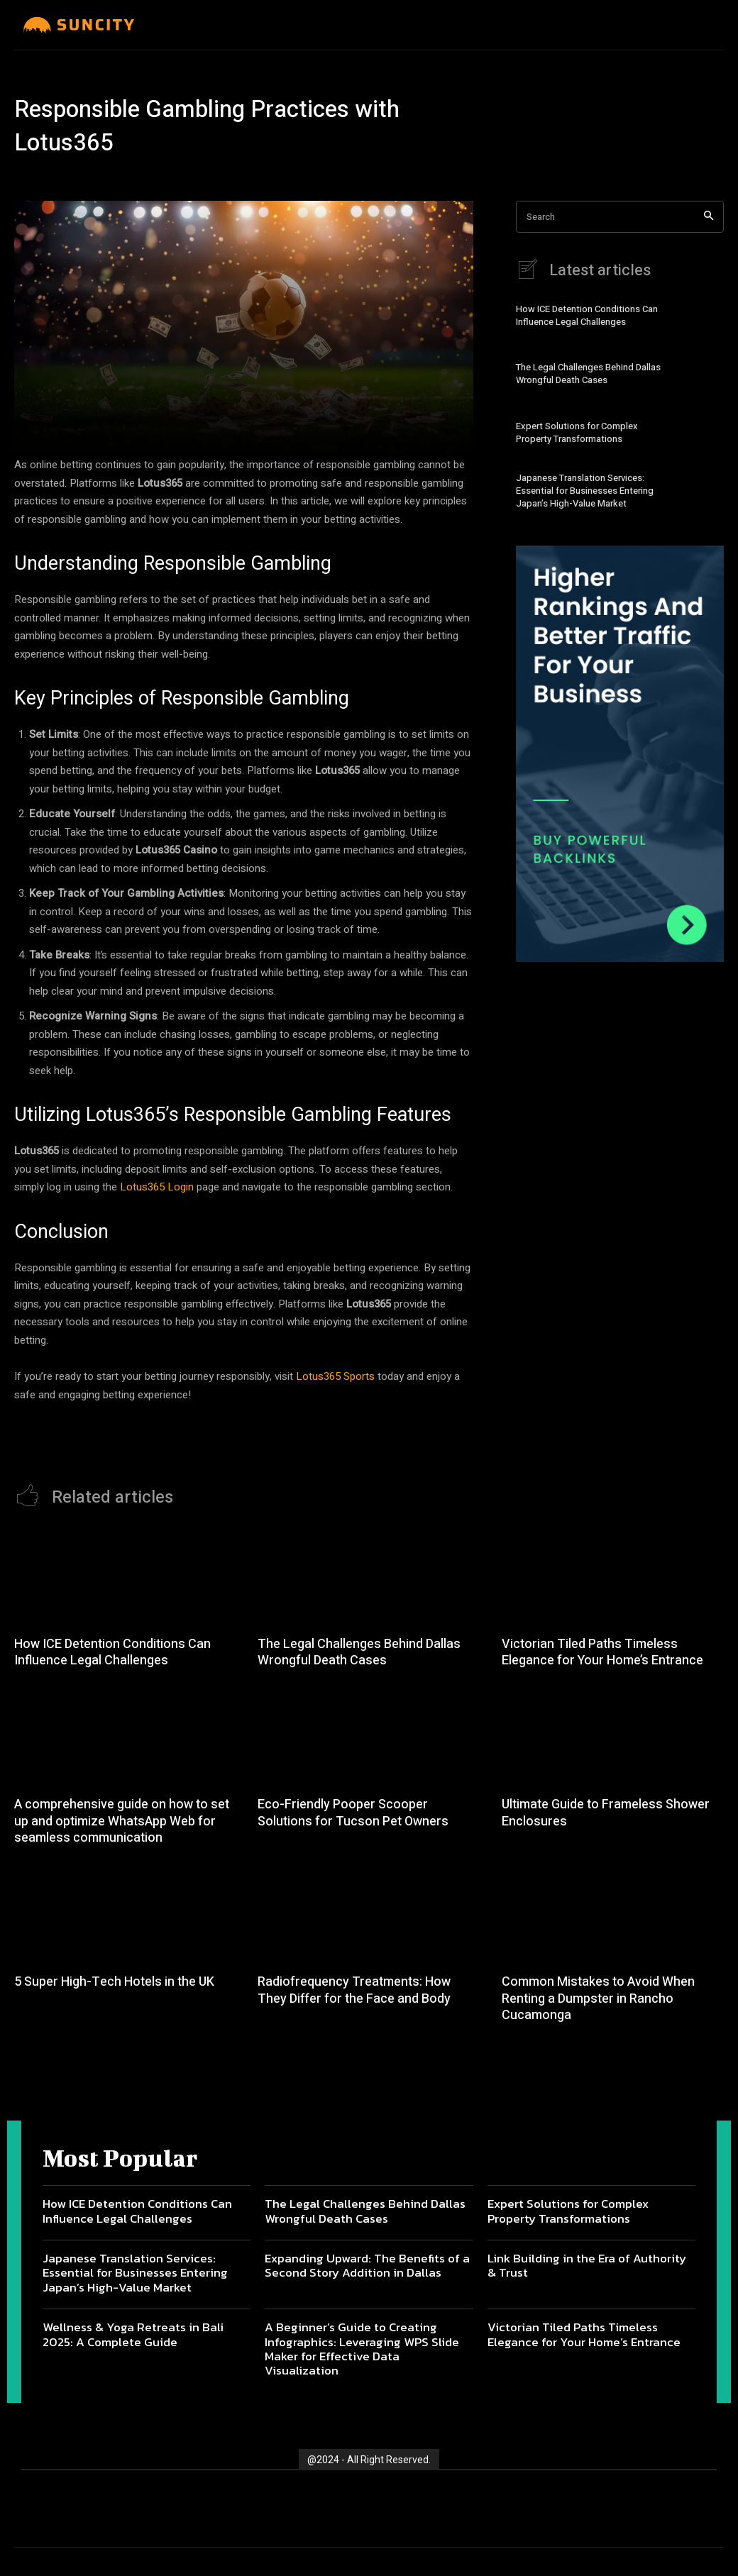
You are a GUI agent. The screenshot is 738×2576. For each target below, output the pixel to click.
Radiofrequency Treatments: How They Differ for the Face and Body (354, 1990)
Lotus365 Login (157, 1187)
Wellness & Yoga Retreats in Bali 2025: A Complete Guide (133, 2334)
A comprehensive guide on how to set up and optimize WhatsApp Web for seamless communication (121, 1821)
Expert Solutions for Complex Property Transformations (577, 432)
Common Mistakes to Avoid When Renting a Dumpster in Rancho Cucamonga (598, 1998)
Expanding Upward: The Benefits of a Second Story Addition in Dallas (367, 2265)
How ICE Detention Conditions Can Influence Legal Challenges (587, 315)
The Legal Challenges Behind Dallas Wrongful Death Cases (588, 373)
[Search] (708, 217)
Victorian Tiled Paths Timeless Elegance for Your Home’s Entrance (602, 1652)
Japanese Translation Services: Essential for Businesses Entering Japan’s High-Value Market (585, 490)
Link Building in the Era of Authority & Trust (587, 2265)
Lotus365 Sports (335, 1376)
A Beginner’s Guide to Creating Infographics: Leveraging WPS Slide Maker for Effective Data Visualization (362, 2348)
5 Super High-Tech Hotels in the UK (114, 1981)
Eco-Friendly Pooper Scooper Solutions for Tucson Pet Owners (353, 1812)
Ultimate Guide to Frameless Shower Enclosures (606, 1812)
